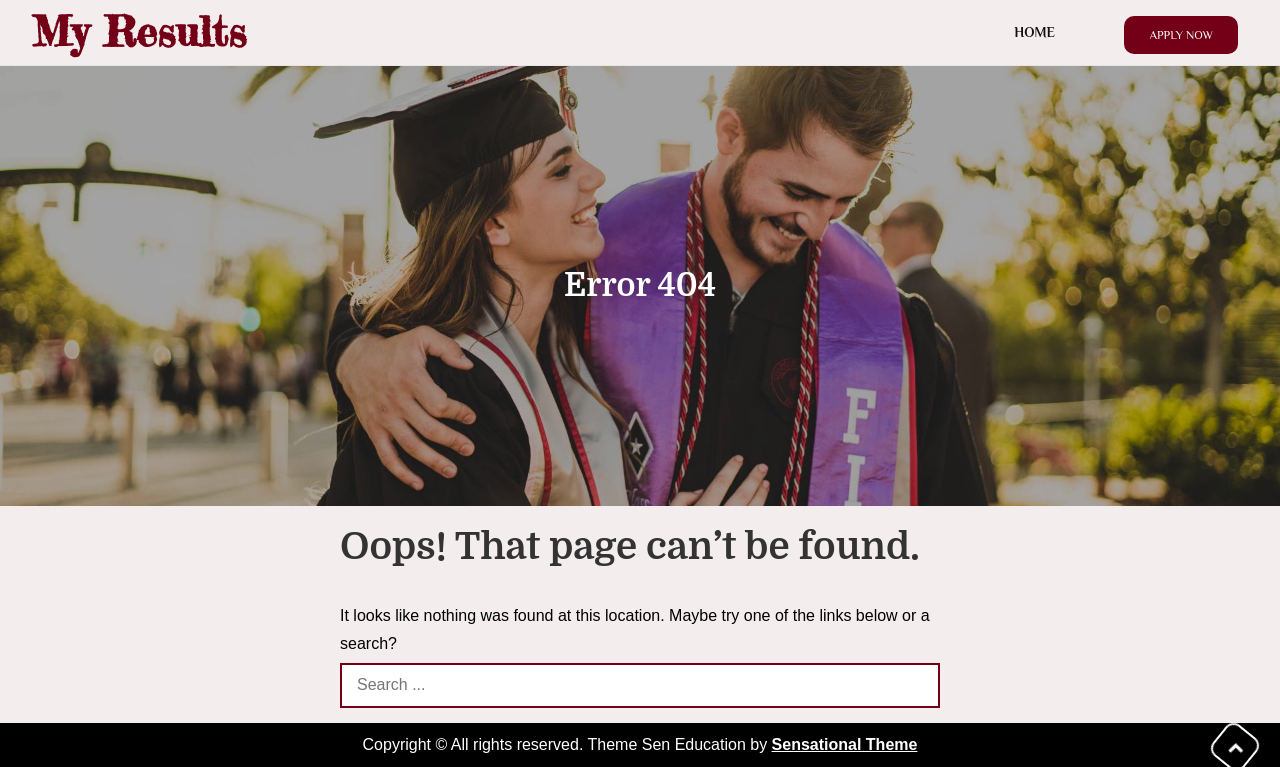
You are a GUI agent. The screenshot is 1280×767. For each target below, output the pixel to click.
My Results (139, 31)
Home (1034, 32)
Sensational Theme (845, 744)
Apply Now (1181, 35)
